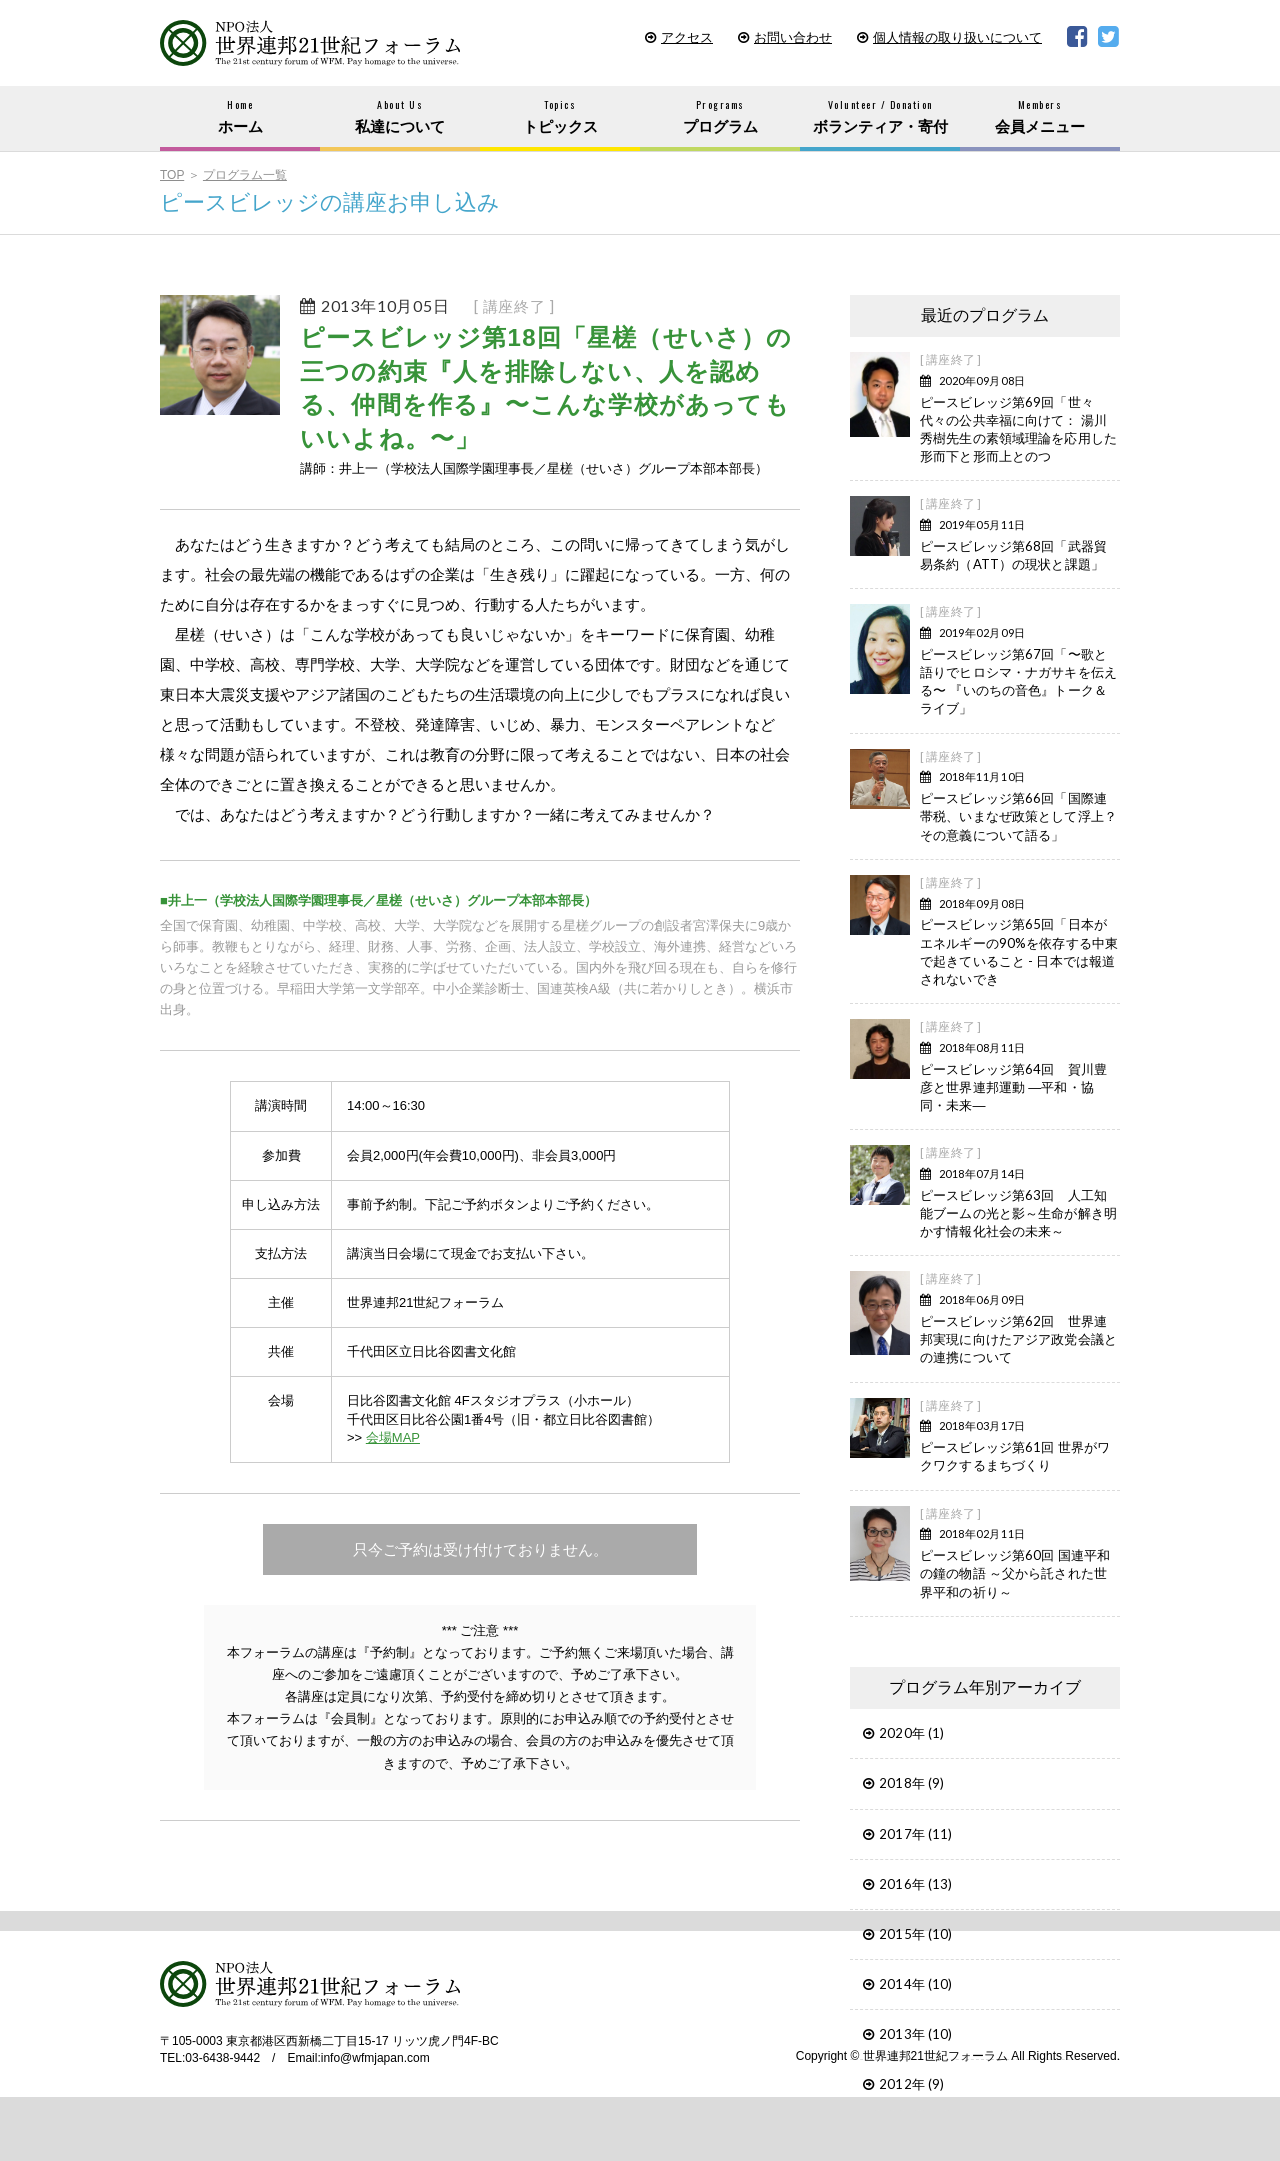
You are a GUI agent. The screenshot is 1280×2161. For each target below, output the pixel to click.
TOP (172, 175)
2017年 (902, 1834)
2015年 (902, 1934)
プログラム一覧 (245, 175)
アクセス (687, 37)
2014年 (902, 1984)
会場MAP (393, 1437)
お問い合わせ (793, 37)
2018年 (902, 1783)
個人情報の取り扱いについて (957, 37)
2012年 (902, 2084)
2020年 (902, 1733)
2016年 (902, 1884)
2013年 (902, 2034)
